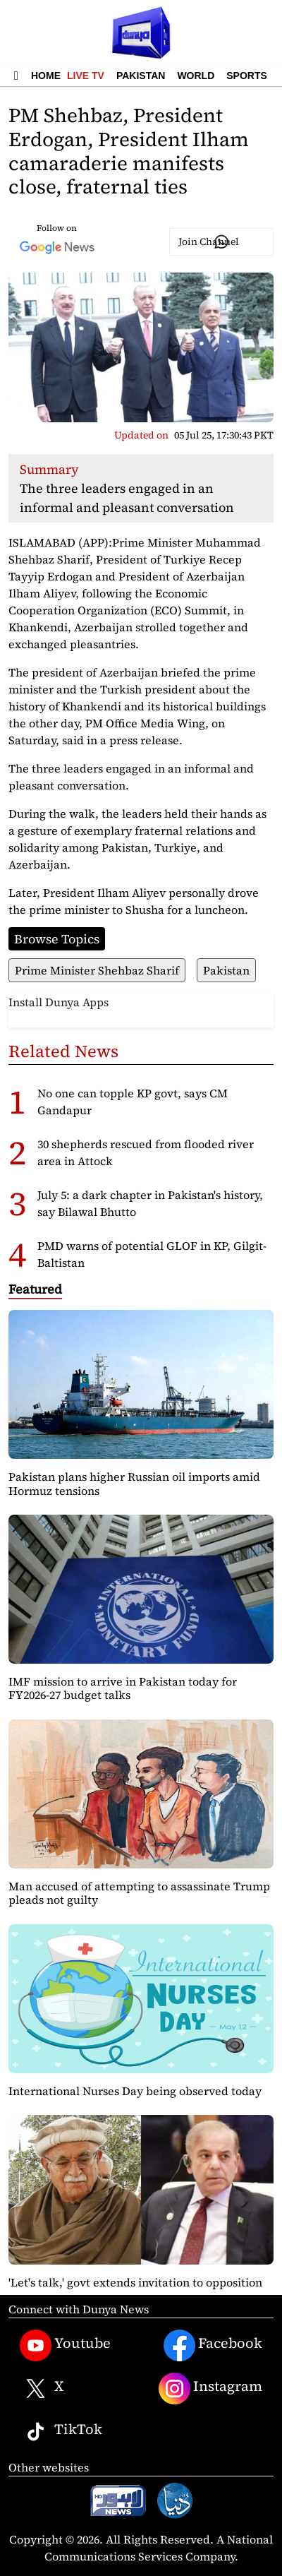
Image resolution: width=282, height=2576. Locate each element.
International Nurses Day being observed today (135, 2091)
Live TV (85, 75)
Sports (246, 75)
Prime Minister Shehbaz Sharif (97, 970)
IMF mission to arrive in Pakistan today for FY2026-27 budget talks (122, 1688)
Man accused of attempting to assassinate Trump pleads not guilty (139, 1892)
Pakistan (140, 75)
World (195, 75)
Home (46, 75)
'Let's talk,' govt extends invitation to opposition (135, 2282)
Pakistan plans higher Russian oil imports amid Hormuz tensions (134, 1483)
